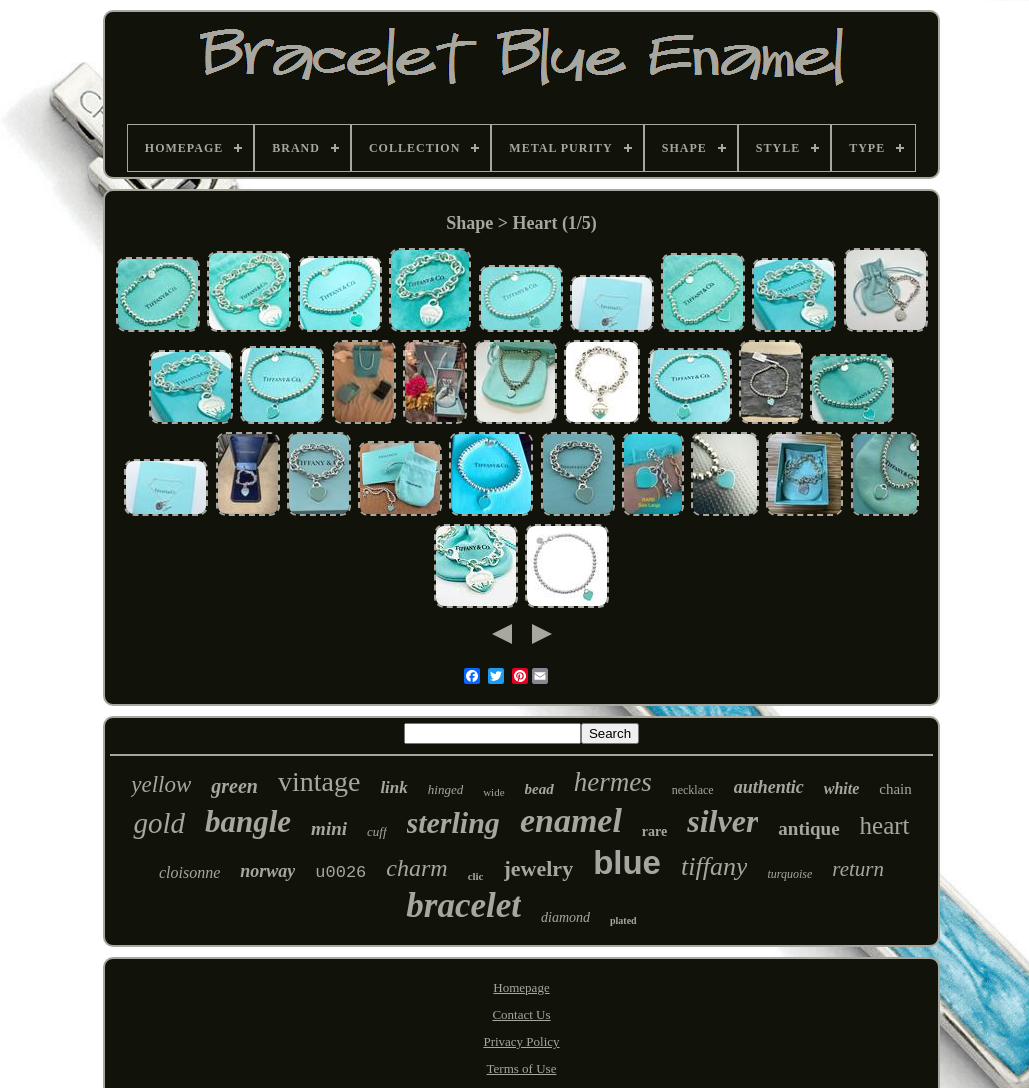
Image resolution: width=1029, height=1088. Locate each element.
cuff (377, 831)
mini (329, 828)
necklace (693, 790)
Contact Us (521, 1014)
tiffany (714, 866)
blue (627, 862)
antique (808, 828)
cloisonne (189, 872)
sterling (453, 822)
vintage (319, 781)
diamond (565, 917)
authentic (769, 787)
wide (493, 792)
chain (895, 789)
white (842, 788)
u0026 (340, 872)
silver (722, 821)
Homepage (521, 987)
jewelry (539, 868)
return (858, 869)
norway (267, 871)
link (393, 787)
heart (885, 825)
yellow (161, 784)
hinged (445, 789)
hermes (613, 782)
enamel (571, 820)
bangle (248, 821)
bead (539, 789)
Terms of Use (522, 1068)
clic (476, 876)
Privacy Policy (521, 1041)
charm (416, 868)
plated (623, 920)
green (234, 786)
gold (159, 823)
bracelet (463, 905)
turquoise (789, 874)
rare (654, 831)
